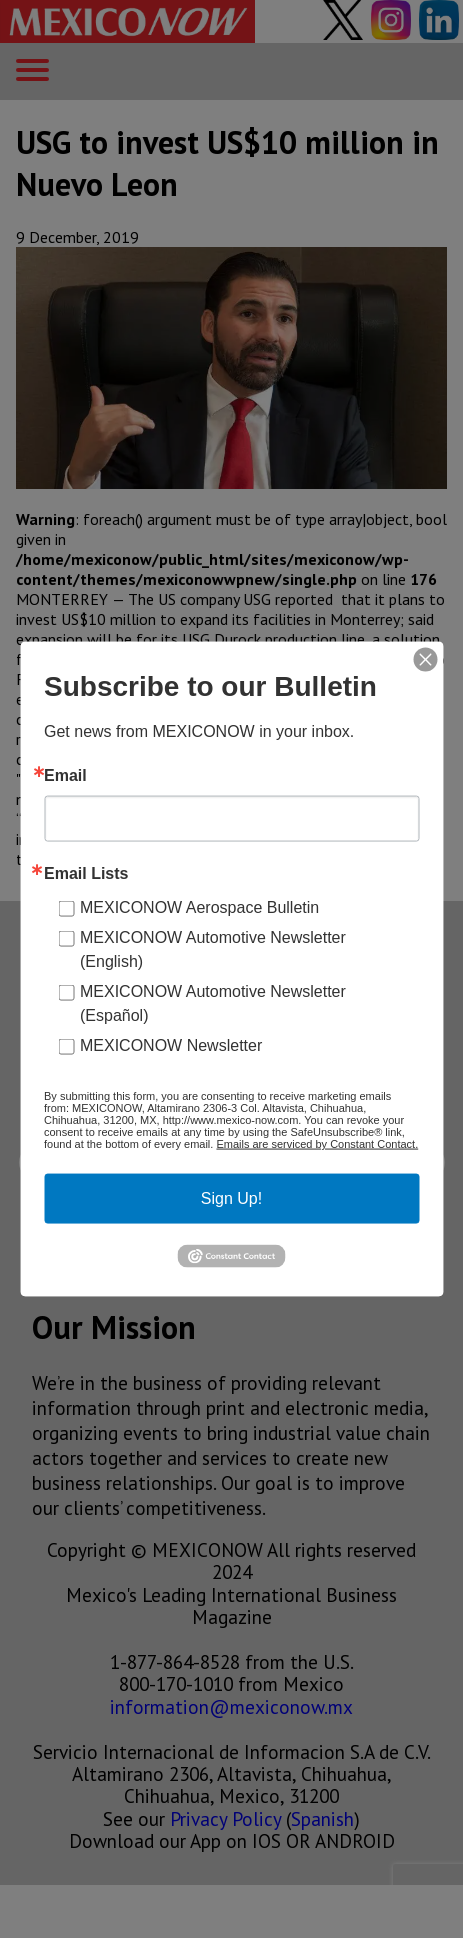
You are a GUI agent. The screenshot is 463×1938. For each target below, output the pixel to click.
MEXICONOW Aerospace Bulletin (199, 907)
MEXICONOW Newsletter (171, 1045)
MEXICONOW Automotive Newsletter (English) (213, 949)
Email (65, 776)
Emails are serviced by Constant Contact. (317, 1144)
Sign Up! (231, 1198)
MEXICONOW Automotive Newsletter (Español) (213, 1003)
